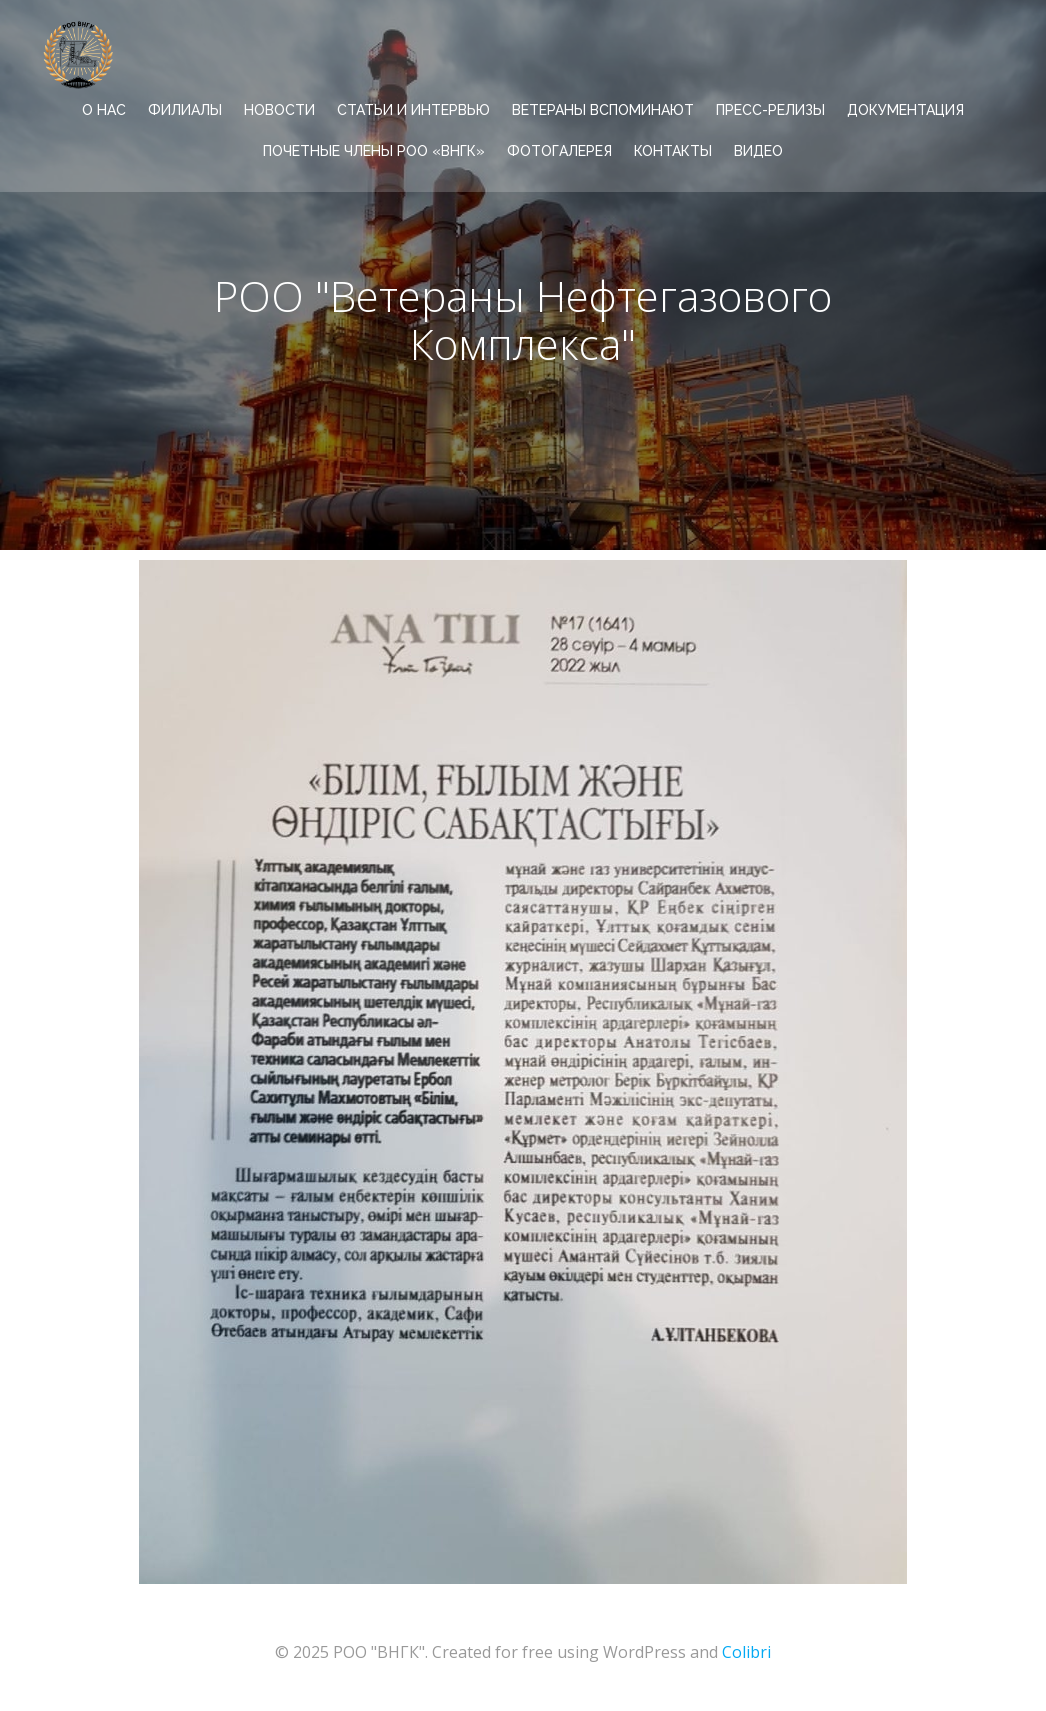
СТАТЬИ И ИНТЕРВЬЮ (413, 110)
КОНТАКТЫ (673, 151)
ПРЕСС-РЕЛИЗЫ (770, 110)
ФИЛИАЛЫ (185, 110)
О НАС (104, 110)
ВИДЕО (758, 151)
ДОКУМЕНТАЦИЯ (905, 110)
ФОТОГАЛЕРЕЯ (559, 151)
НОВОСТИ (279, 110)
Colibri (746, 1652)
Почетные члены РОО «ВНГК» (374, 151)
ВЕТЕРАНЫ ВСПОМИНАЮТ (603, 110)
